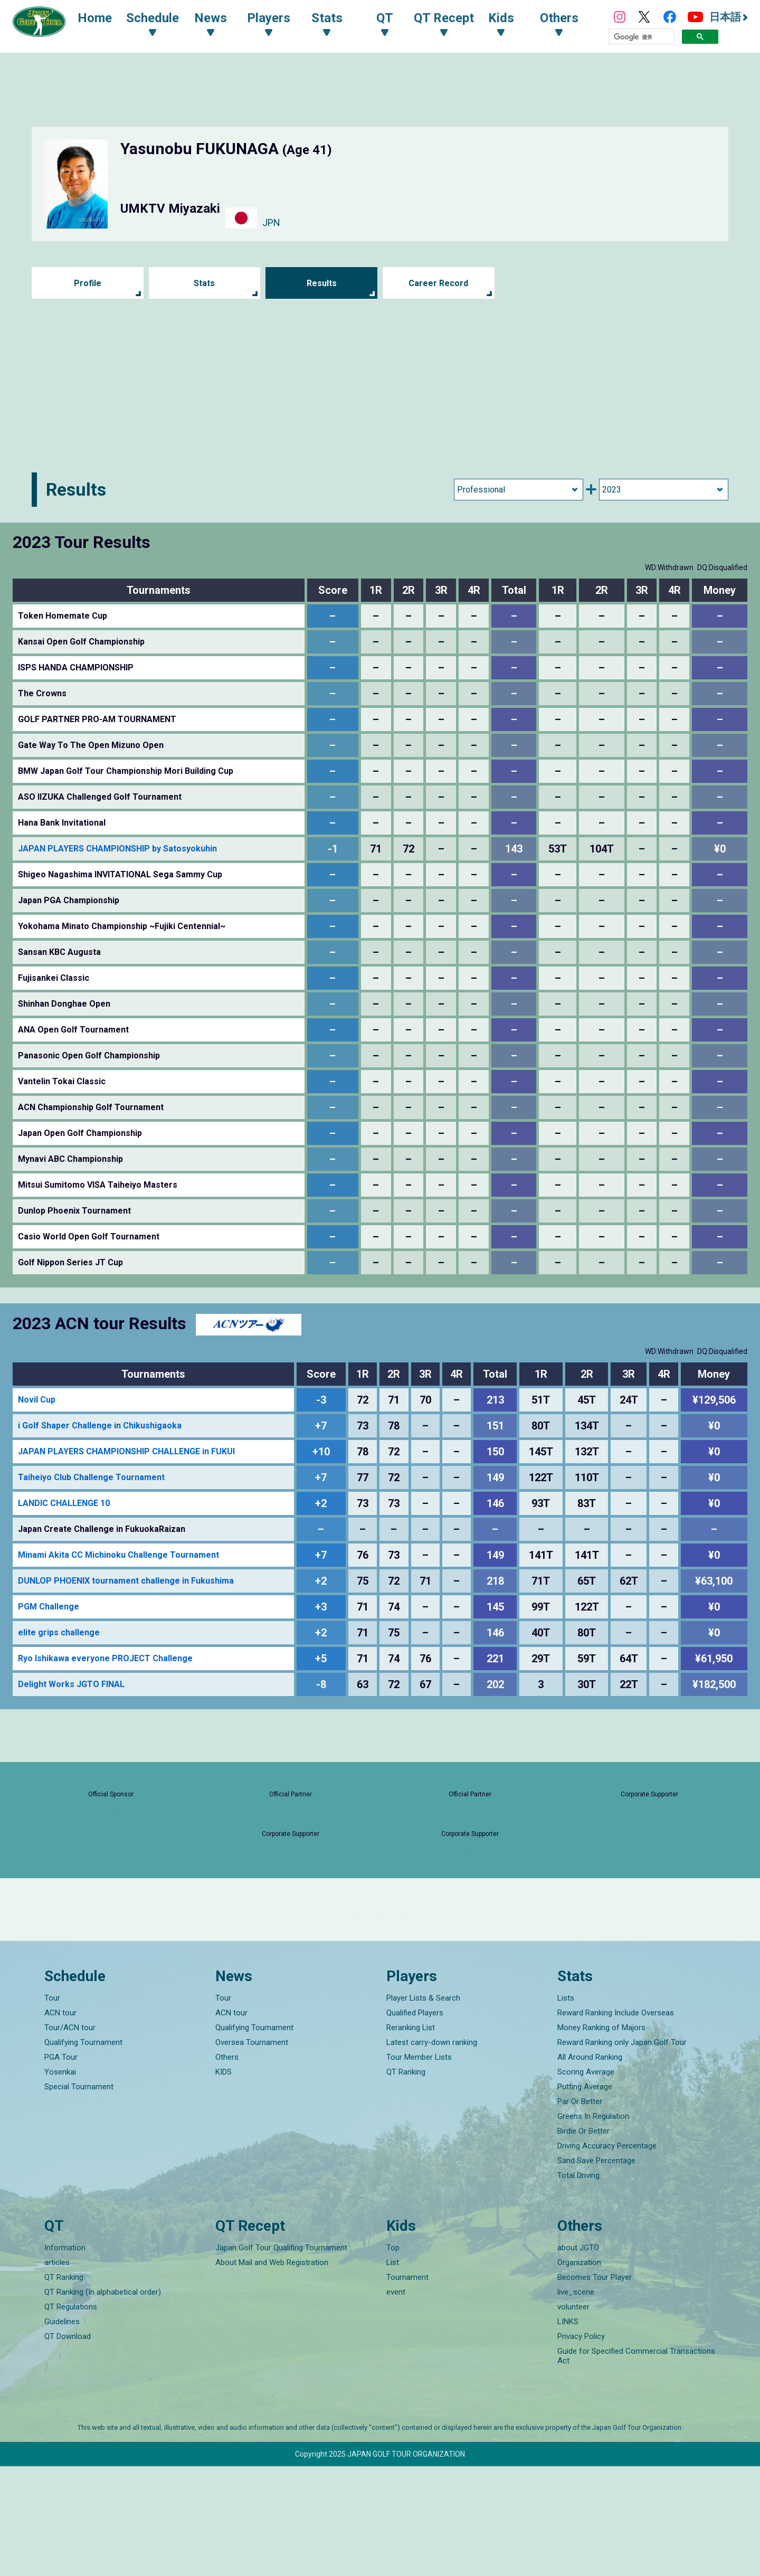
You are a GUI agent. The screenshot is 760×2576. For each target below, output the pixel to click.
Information (65, 2357)
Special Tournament (78, 2196)
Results (322, 283)
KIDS (223, 2181)
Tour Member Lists (419, 2167)
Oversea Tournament (251, 2152)
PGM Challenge (48, 1607)
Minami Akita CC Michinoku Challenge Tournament (118, 1555)
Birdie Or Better (583, 2241)
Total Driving (578, 2285)
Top (393, 2357)
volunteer (573, 2416)
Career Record (438, 283)
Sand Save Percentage (596, 2270)
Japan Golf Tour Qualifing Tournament (281, 2357)
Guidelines (62, 2431)
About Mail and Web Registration (271, 2372)
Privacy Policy (581, 2446)
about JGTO (578, 2357)
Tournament (407, 2387)
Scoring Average (585, 2181)
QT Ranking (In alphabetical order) (102, 2402)
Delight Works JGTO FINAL (71, 1684)
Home (105, 20)
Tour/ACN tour (70, 2137)
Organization (579, 2372)
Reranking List (410, 2137)
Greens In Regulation (593, 2226)
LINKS (567, 2431)
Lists (565, 2108)
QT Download (67, 2446)
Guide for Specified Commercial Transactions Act (636, 2465)
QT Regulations (70, 2416)
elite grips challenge (59, 1632)
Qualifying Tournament (83, 2152)
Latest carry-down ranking (431, 2152)
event (395, 2402)
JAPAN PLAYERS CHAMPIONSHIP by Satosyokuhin (117, 849)
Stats (204, 283)
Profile (87, 283)
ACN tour (60, 2122)
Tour (52, 2108)
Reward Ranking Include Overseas (615, 2122)
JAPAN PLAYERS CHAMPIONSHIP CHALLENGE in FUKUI (126, 1451)
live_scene (575, 2402)
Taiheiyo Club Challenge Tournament (91, 1477)
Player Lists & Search (423, 2108)
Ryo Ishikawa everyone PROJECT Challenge (105, 1658)
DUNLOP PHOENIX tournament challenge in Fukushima (126, 1581)
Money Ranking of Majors (601, 2137)
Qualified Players (414, 2122)
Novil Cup (36, 1400)
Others (227, 2167)
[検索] (641, 39)
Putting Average (584, 2196)
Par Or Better (579, 2211)
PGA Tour (61, 2167)
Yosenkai (60, 2181)
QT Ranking (405, 2181)
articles (57, 2372)
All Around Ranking (589, 2167)
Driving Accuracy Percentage (607, 2255)
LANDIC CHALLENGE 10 (64, 1503)
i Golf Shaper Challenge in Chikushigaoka (100, 1425)
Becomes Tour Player (594, 2387)
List (392, 2372)
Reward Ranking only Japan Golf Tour (622, 2152)
